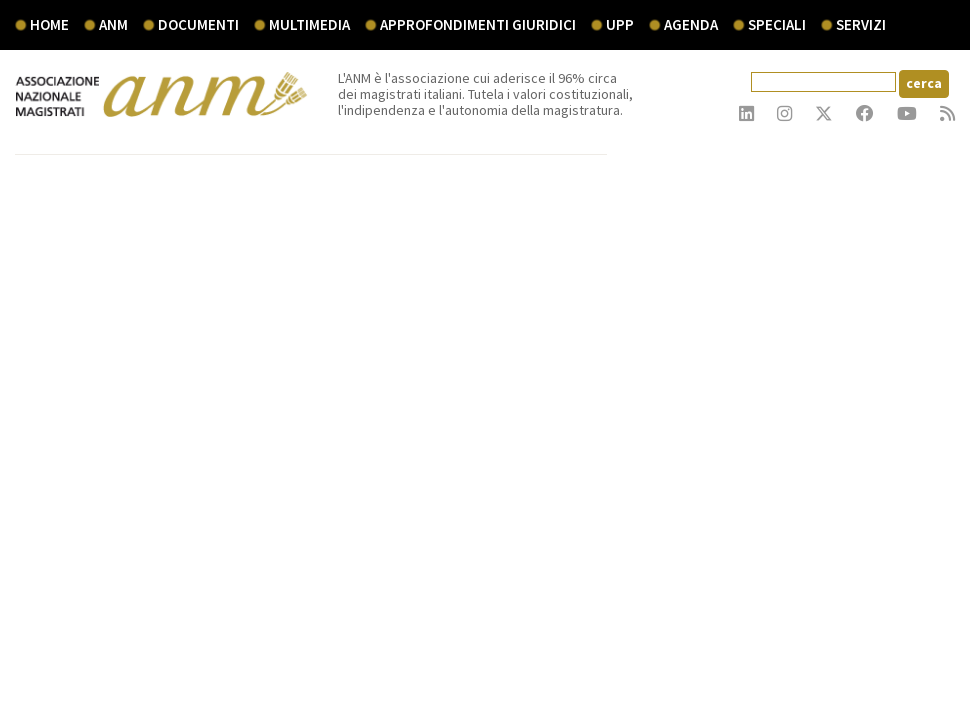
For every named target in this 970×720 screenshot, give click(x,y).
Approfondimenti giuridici (478, 24)
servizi (861, 24)
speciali (777, 24)
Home (49, 24)
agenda (691, 24)
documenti (198, 24)
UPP (620, 24)
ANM (113, 24)
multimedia (309, 24)
